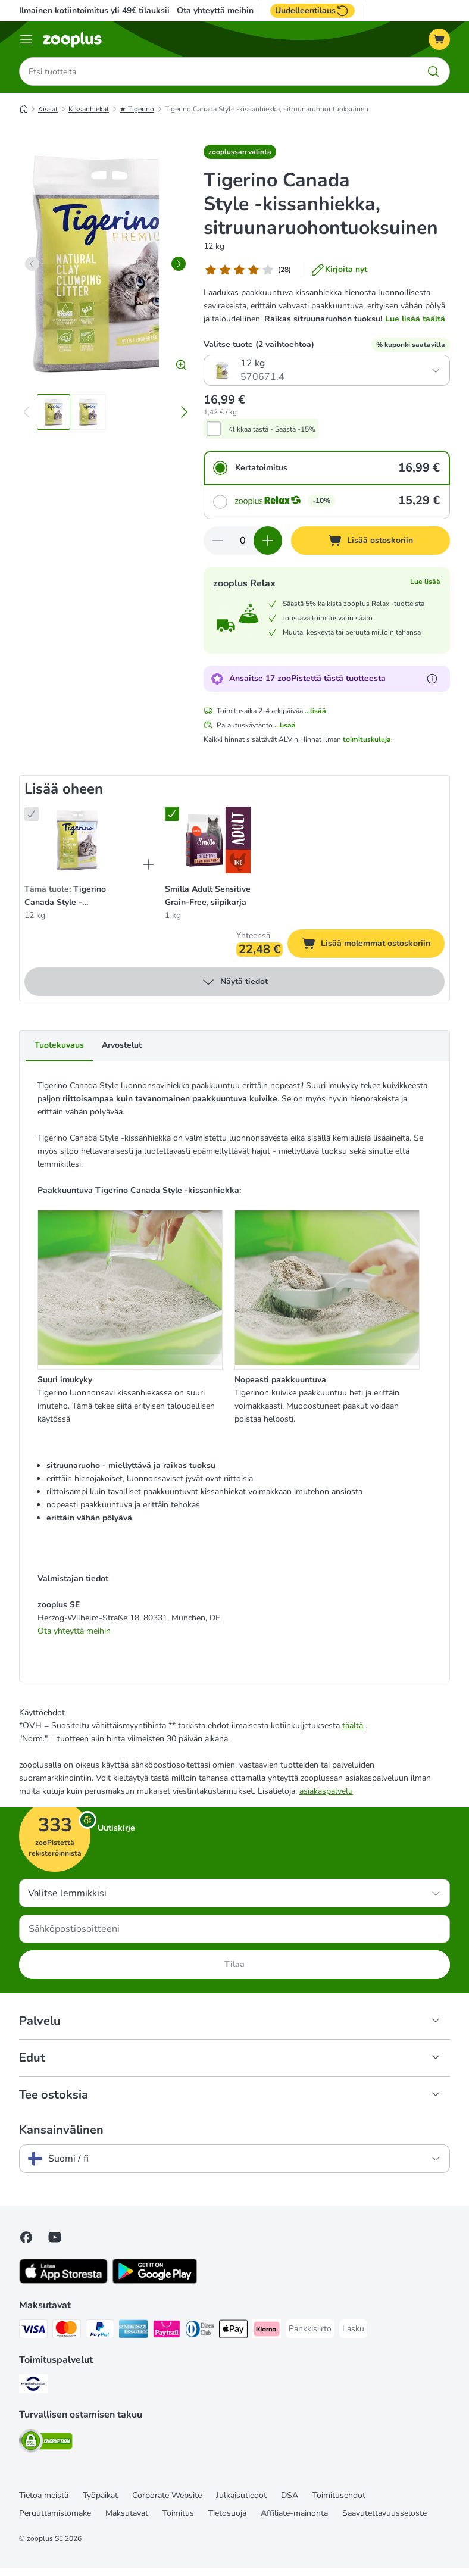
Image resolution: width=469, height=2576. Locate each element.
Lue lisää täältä (415, 318)
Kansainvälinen (61, 2130)
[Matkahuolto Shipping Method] (33, 2385)
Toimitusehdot (338, 2495)
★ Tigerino (137, 109)
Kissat (48, 109)
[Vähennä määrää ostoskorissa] (218, 540)
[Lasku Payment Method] (353, 2328)
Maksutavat (126, 2513)
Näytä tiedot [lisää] (234, 982)
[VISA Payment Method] (33, 2331)
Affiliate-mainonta (294, 2513)
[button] (240, 152)
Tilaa (234, 1964)
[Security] (46, 2443)
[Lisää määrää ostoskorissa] (268, 540)
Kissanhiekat (88, 109)
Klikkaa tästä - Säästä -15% (271, 429)
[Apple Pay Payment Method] (233, 2331)
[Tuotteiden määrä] (242, 540)
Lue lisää (425, 581)
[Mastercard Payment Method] (66, 2331)
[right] (178, 264)
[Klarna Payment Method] (266, 2331)
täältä (353, 1725)
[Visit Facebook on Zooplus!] (26, 2237)
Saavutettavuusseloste (384, 2513)
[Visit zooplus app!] (63, 2281)
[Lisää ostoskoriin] (370, 540)
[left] (32, 264)
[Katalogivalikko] (26, 39)
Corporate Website (167, 2495)
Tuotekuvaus (59, 1045)
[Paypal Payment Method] (100, 2331)
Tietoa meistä (43, 2495)
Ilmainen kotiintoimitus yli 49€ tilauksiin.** (101, 10)
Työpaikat (100, 2495)
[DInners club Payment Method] (200, 2331)
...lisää (315, 711)
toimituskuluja (367, 739)
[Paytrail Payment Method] (166, 2331)
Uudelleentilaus (312, 11)
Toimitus (178, 2513)
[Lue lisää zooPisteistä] (432, 678)
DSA (289, 2495)
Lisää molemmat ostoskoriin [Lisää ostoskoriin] (373, 945)
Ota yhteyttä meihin (215, 10)
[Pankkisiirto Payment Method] (310, 2328)
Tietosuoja (227, 2513)
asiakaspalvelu (326, 1791)
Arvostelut (122, 1045)
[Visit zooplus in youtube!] (55, 2237)
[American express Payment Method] (133, 2331)
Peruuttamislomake (55, 2513)
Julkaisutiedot (241, 2495)
